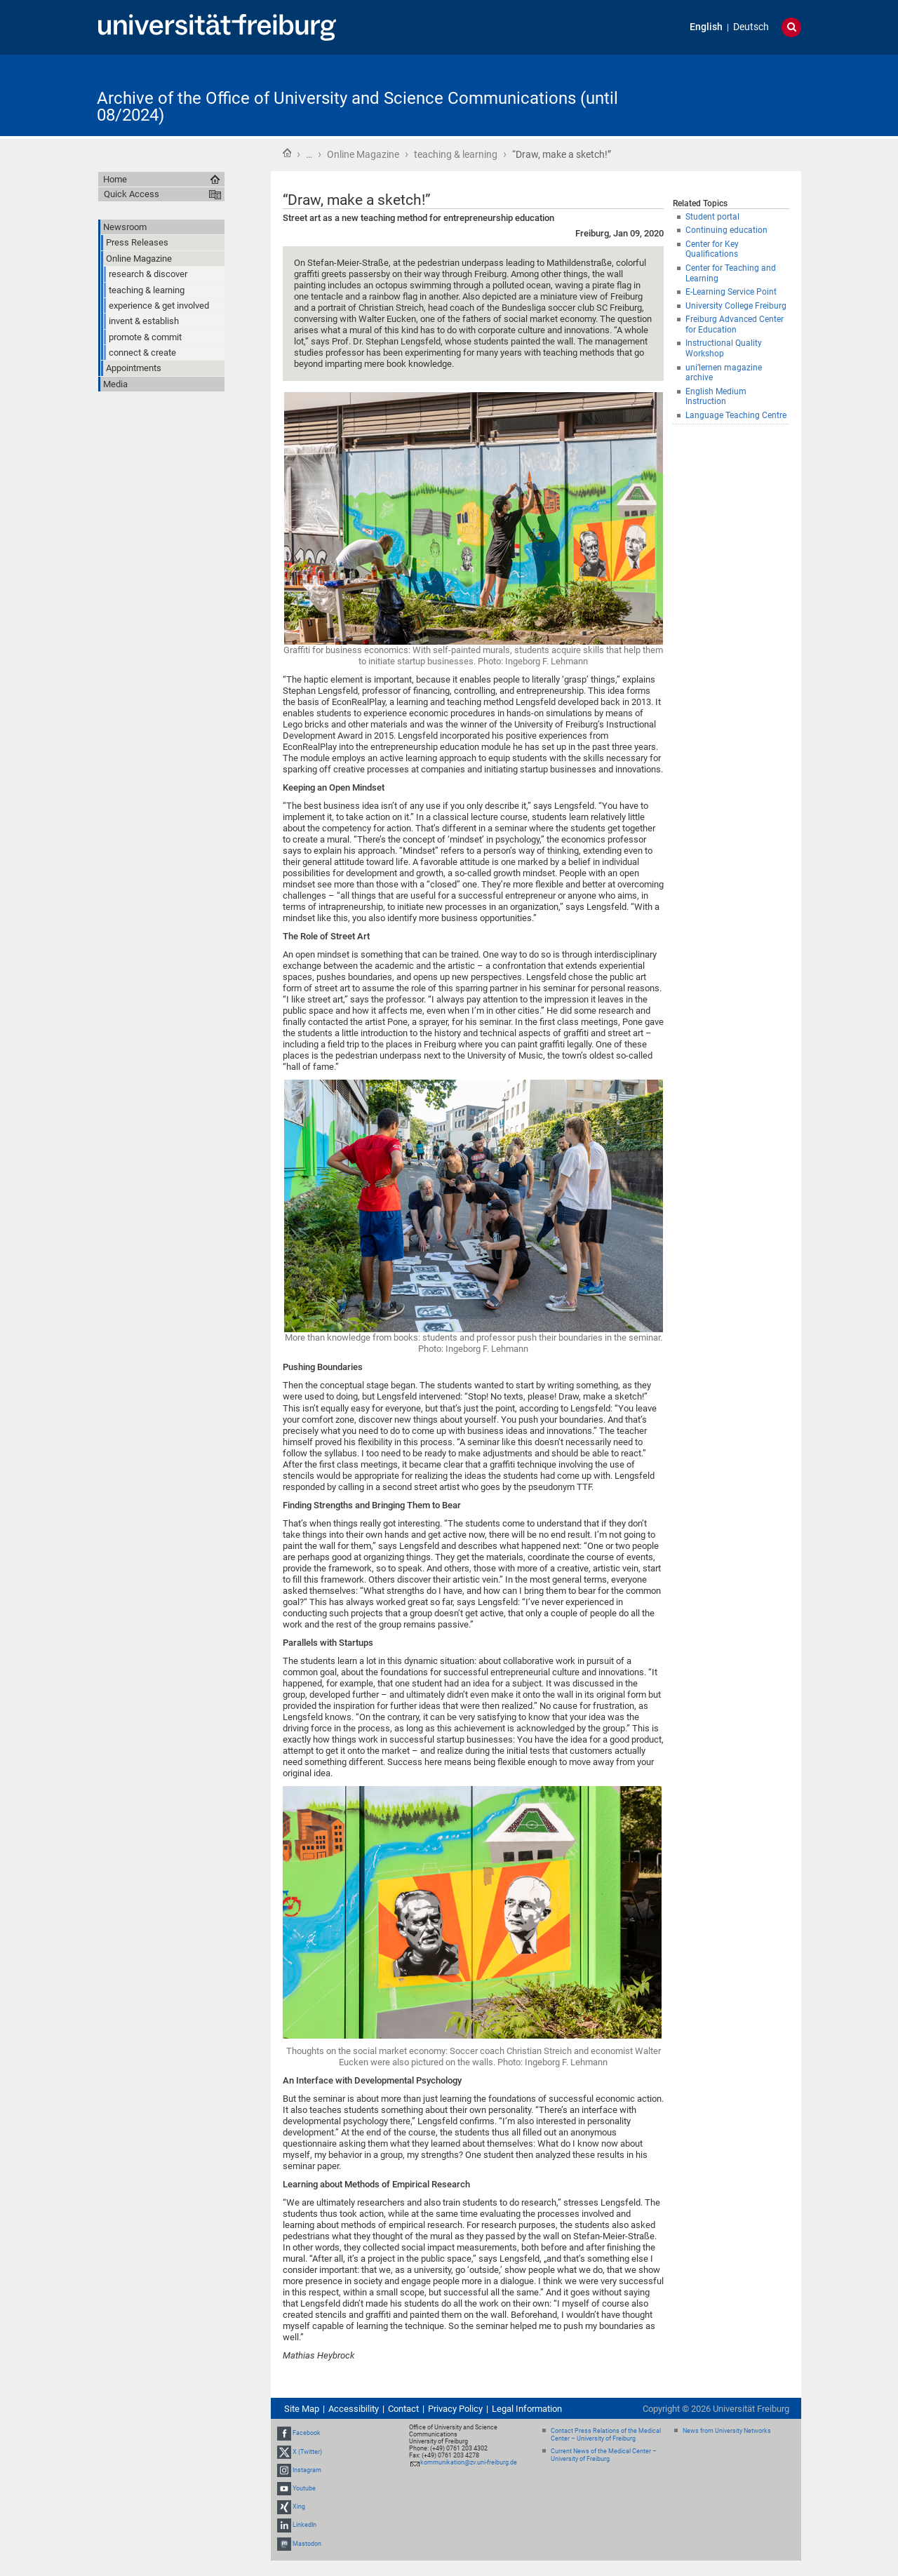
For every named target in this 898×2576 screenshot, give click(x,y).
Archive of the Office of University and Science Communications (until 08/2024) (357, 106)
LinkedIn (304, 2524)
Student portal (712, 217)
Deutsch (751, 27)
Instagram (307, 2470)
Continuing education (726, 230)
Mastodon (307, 2543)
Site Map (301, 2408)
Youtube (304, 2488)
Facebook (307, 2432)
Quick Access (131, 194)
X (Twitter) (307, 2451)
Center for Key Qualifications (712, 249)
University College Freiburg (735, 306)
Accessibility (353, 2408)
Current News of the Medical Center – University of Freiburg (604, 2455)
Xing (299, 2506)
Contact (403, 2408)
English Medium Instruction (715, 397)
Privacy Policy (455, 2408)
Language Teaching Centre (735, 415)
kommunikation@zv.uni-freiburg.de (468, 2462)
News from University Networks (727, 2430)
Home (287, 153)
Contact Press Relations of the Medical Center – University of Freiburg (606, 2434)
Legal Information (527, 2408)
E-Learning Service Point (731, 292)
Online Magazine (363, 154)
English (706, 27)
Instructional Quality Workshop (723, 348)
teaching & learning (455, 154)
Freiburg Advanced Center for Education (734, 324)
